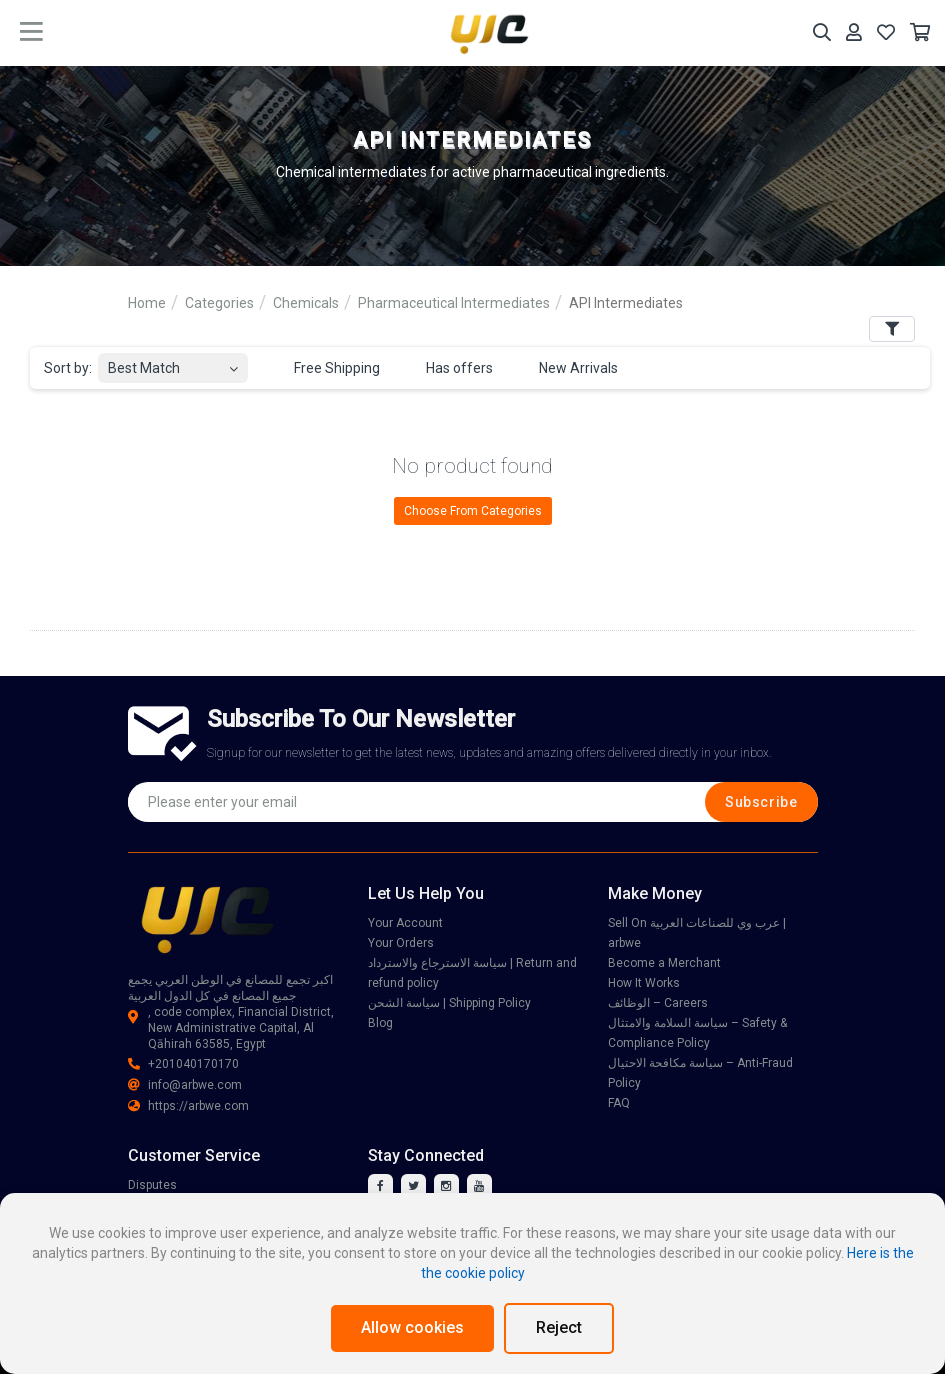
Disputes (152, 1185)
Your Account (405, 923)
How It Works (644, 983)
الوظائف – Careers (658, 1003)
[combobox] (173, 362)
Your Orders (401, 943)
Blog (380, 1023)
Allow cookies (412, 1327)
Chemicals (306, 303)
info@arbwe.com (185, 1085)
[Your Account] (854, 32)
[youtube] (479, 1186)
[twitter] (413, 1186)
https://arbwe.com (188, 1106)
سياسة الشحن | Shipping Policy (449, 1003)
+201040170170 (183, 1064)
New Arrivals (567, 369)
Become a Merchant (664, 963)
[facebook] (380, 1186)
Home (147, 303)
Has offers (448, 369)
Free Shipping (325, 369)
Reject (559, 1327)
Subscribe (761, 802)
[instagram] (446, 1186)
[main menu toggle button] (31, 32)
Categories (219, 303)
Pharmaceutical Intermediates (454, 303)
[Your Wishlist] (886, 32)
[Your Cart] (920, 32)
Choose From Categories (473, 511)
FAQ (619, 1103)
